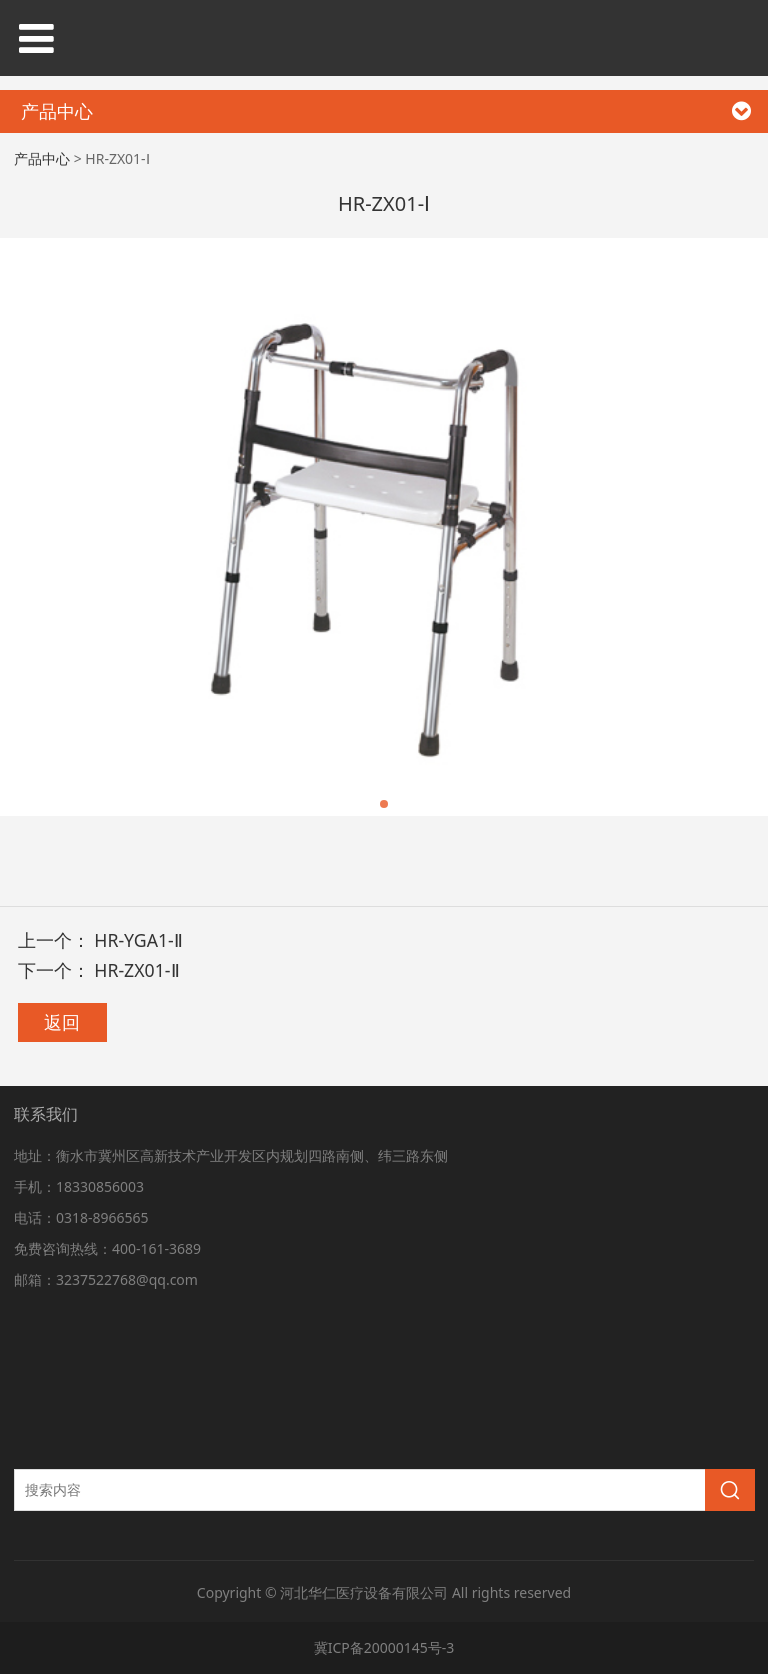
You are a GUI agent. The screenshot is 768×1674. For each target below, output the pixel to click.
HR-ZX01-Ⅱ (136, 970)
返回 (62, 1022)
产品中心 (42, 158)
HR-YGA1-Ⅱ (138, 940)
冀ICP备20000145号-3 (384, 1647)
